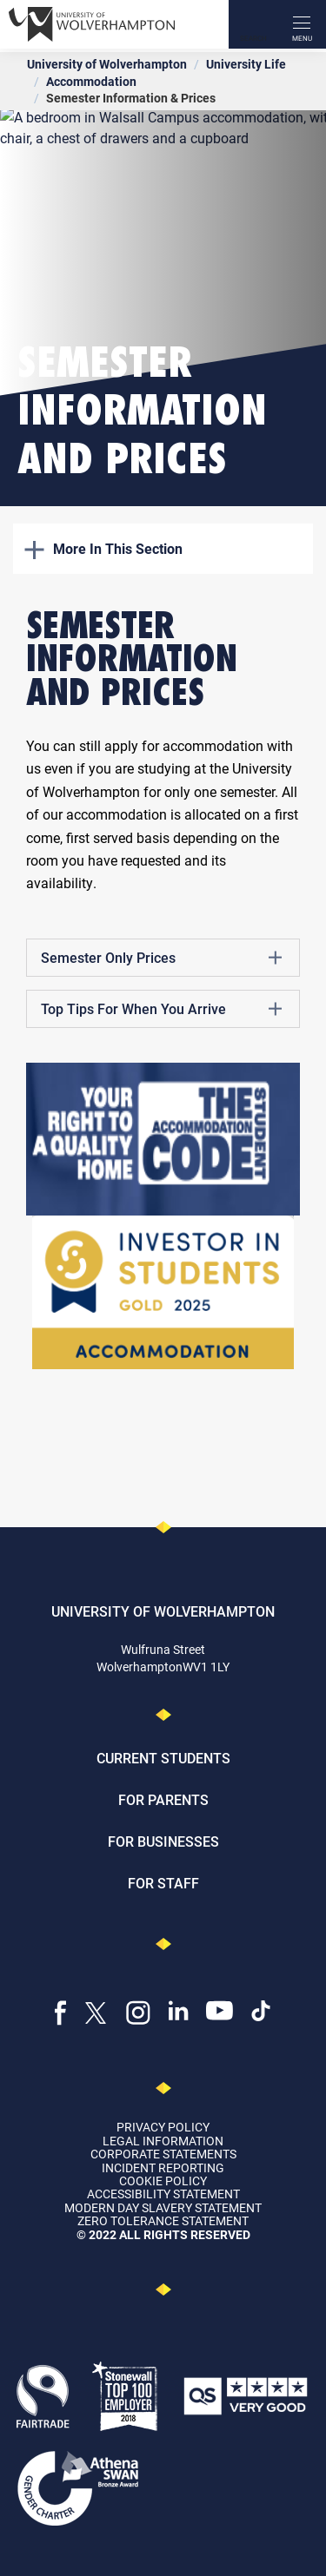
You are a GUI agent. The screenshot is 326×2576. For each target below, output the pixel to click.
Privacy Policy (163, 2126)
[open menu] (301, 24)
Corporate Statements (163, 2153)
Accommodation (91, 81)
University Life (246, 64)
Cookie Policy (163, 2180)
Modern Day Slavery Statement (163, 2207)
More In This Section (103, 548)
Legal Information (163, 2140)
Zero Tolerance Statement (163, 2220)
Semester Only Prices (161, 957)
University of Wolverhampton (107, 64)
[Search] (253, 24)
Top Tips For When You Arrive (161, 1008)
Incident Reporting (163, 2167)
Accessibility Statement (163, 2193)
